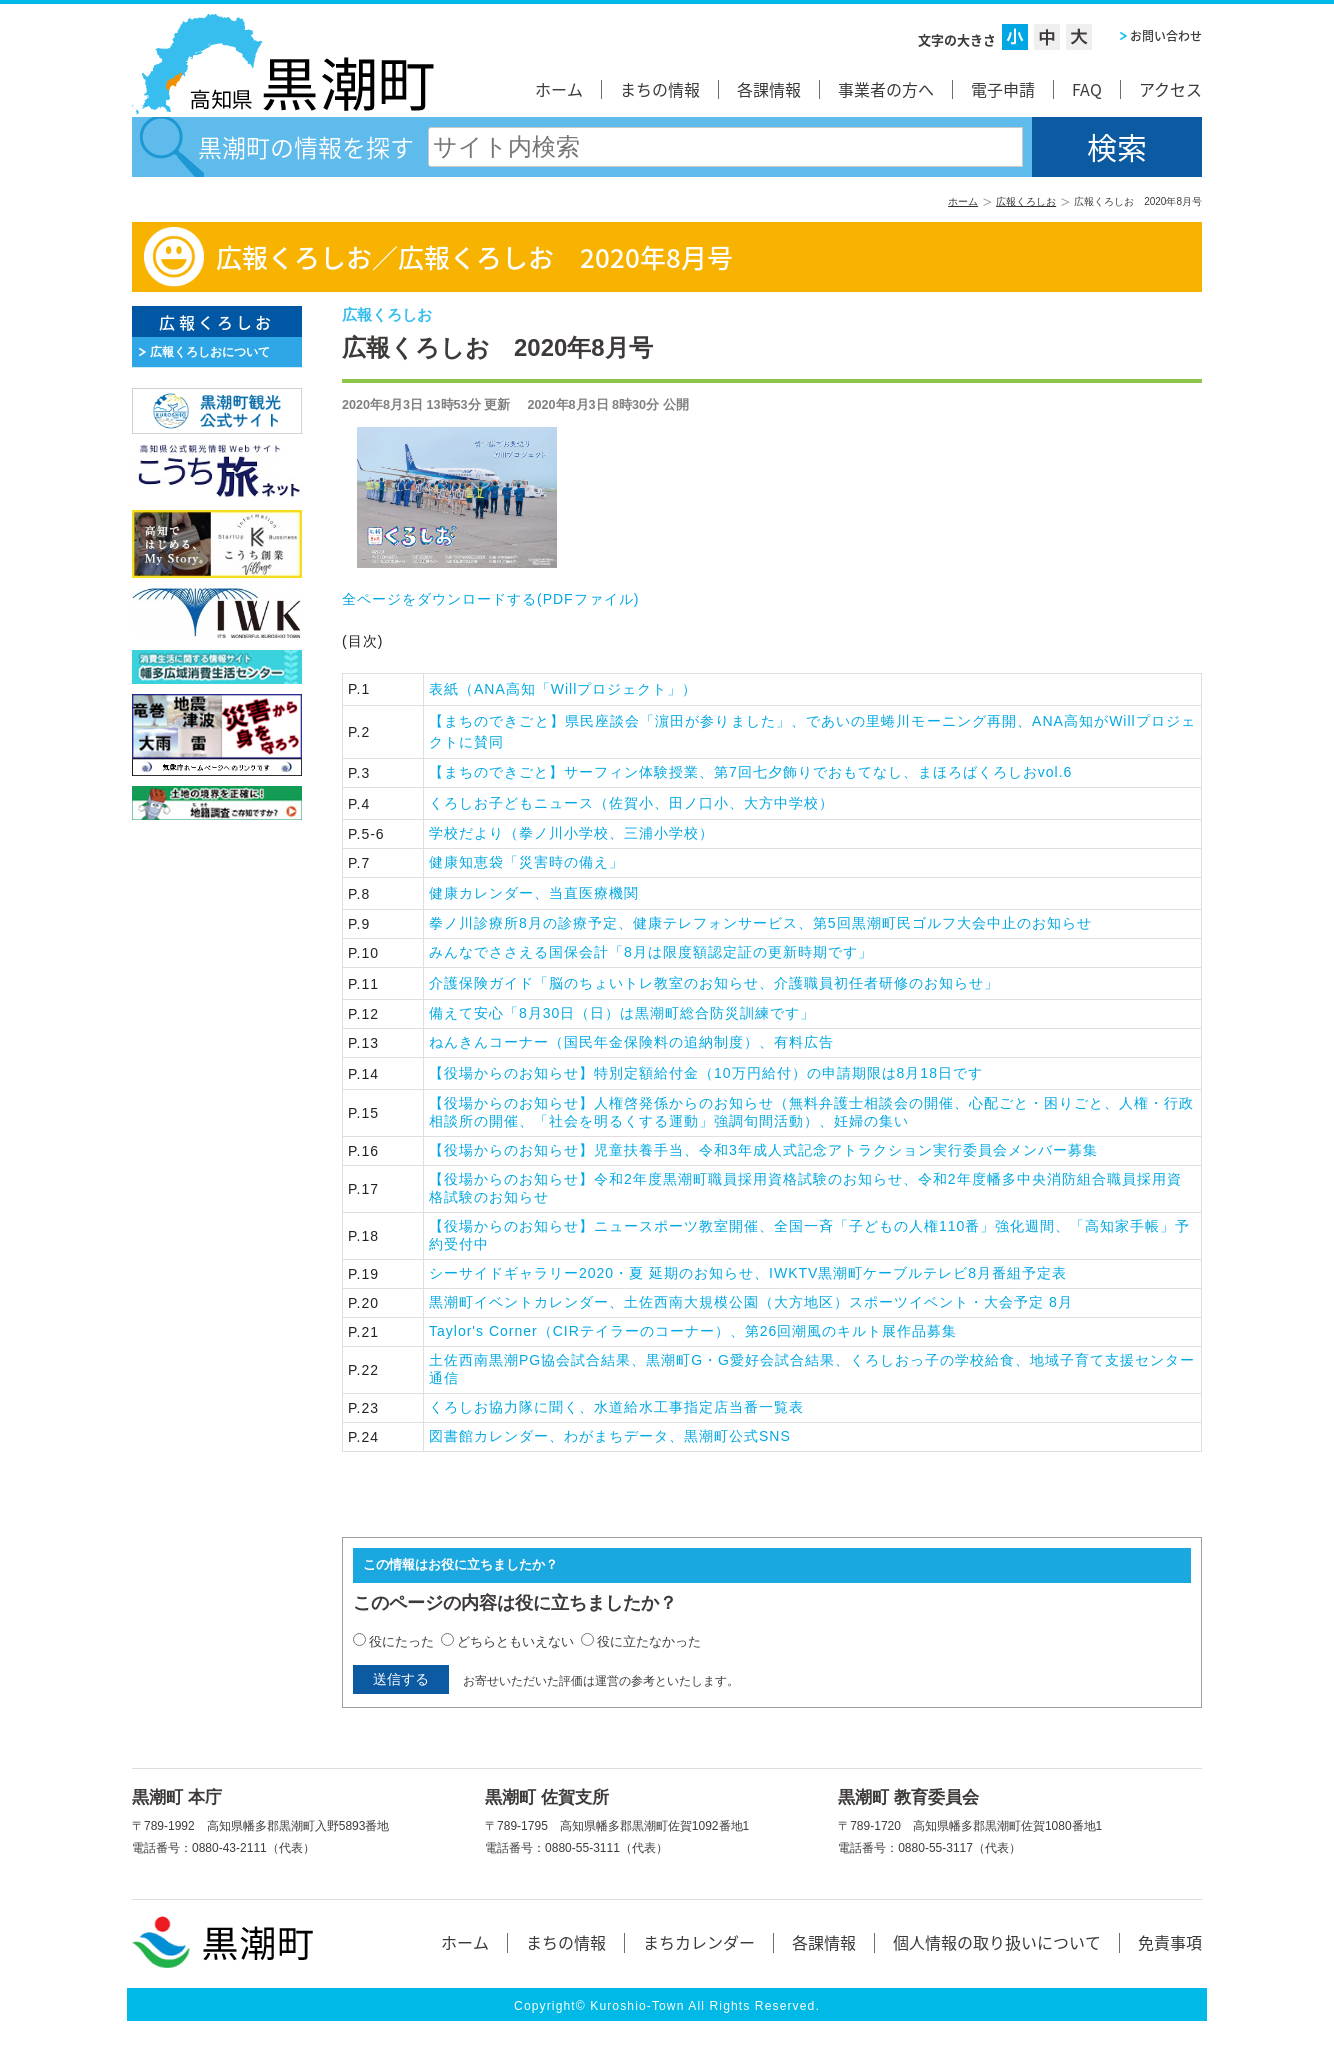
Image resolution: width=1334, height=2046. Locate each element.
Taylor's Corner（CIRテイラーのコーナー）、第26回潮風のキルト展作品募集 (715, 1331)
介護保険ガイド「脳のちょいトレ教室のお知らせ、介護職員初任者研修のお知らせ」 (714, 983)
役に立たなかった (649, 1641)
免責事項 (1170, 1942)
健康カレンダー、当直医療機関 (534, 893)
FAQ (1087, 89)
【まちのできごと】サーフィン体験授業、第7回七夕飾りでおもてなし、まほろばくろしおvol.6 (750, 772)
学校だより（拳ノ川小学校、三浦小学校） (571, 833)
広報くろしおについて (210, 352)
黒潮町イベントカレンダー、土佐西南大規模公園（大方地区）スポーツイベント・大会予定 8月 (788, 1302)
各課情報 (769, 89)
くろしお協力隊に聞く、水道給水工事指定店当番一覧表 (646, 1407)
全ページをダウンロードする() (490, 599)
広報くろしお (1026, 201)
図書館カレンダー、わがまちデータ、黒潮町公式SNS (617, 1436)
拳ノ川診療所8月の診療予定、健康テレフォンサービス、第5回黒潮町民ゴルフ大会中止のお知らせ (760, 923)
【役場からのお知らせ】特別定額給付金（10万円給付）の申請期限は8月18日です (706, 1073)
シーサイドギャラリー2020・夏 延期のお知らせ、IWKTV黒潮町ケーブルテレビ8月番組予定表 (830, 1273)
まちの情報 (660, 89)
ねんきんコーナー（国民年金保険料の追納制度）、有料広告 (654, 1042)
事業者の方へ (886, 89)
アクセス (1170, 89)
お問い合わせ (1166, 36)
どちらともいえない (515, 1641)
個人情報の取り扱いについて (997, 1942)
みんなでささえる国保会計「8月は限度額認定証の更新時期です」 (651, 952)
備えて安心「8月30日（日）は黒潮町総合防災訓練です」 (629, 1013)
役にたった (401, 1641)
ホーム (559, 89)
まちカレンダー (699, 1942)
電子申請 (1003, 89)
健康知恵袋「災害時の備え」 (526, 862)
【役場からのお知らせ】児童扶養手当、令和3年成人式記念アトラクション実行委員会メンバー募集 (793, 1150)
